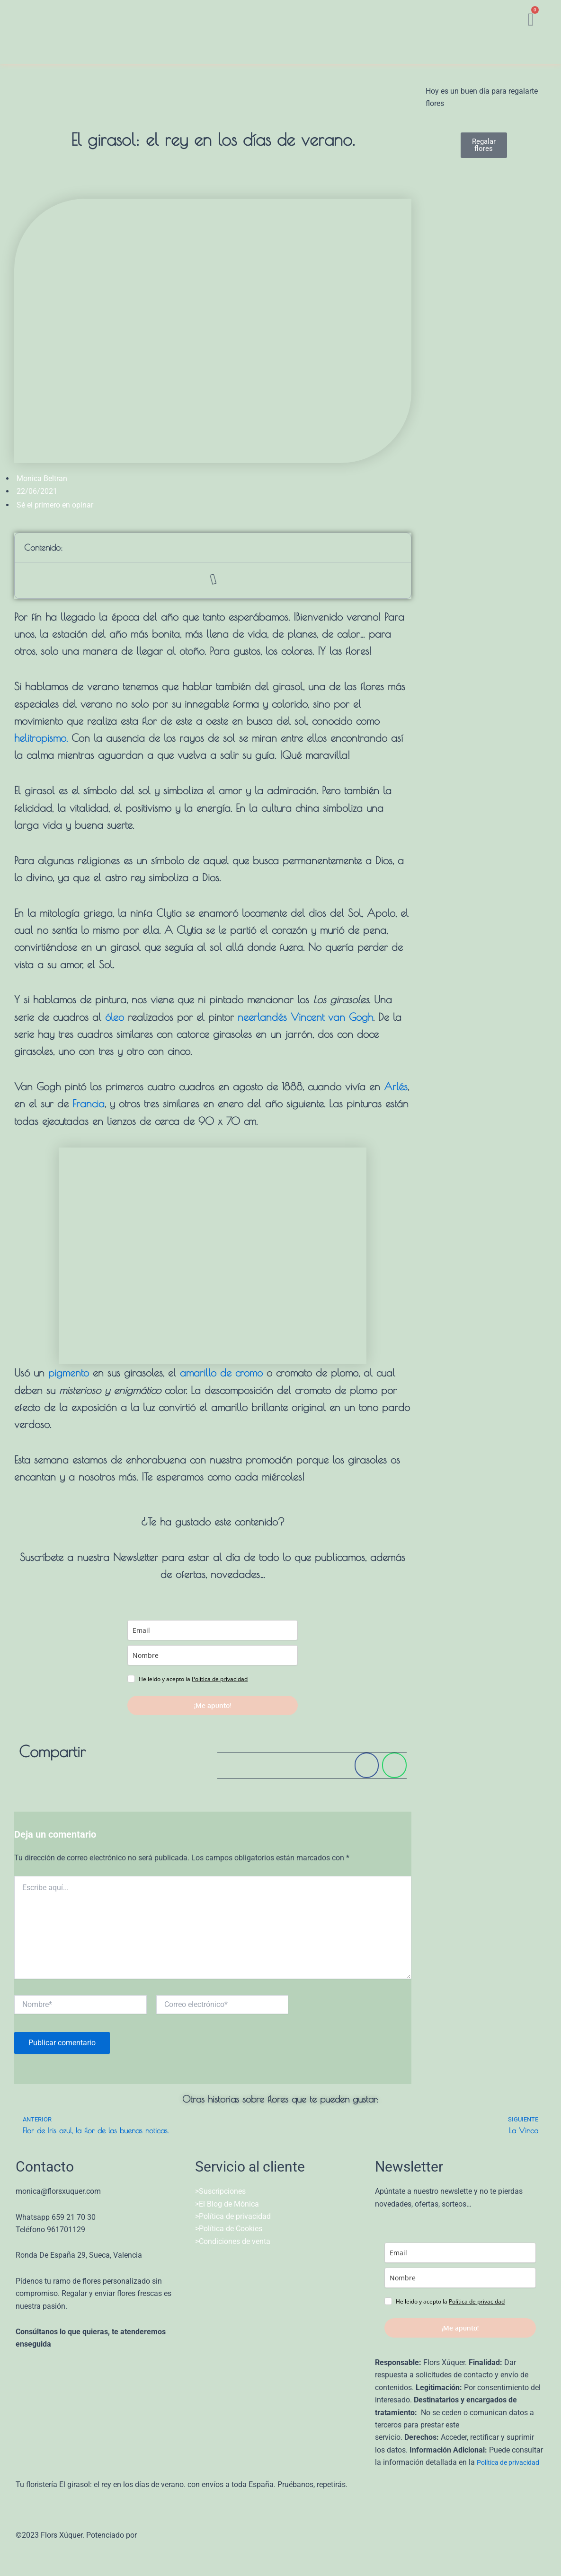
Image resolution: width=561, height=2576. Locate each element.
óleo (114, 1017)
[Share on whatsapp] (394, 1765)
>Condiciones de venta (232, 2241)
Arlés (396, 1086)
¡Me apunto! (212, 1705)
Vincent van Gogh (332, 1017)
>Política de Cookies (228, 2228)
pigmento (68, 1373)
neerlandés (262, 1017)
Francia (88, 1103)
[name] (212, 1655)
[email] (212, 1630)
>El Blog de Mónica (227, 2203)
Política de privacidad (220, 1679)
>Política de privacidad (233, 2216)
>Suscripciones (220, 2191)
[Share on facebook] (367, 1765)
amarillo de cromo (221, 1373)
